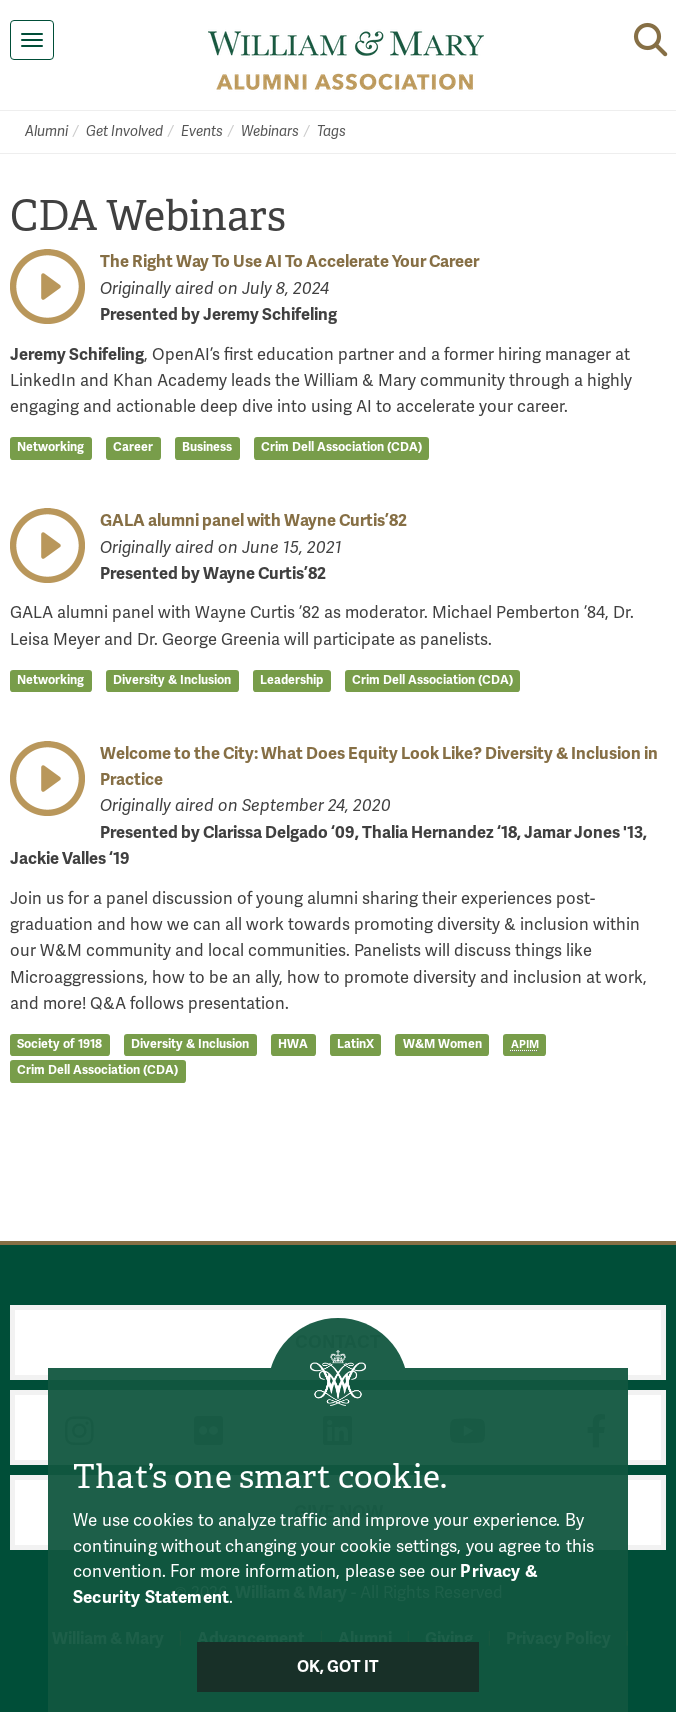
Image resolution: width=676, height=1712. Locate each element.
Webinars (270, 131)
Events (202, 131)
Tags (331, 131)
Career (133, 448)
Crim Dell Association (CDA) (341, 448)
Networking (50, 448)
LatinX (355, 1044)
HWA (293, 1044)
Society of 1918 (59, 1044)
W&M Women (442, 1044)
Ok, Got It (338, 1667)
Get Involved (124, 131)
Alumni (46, 131)
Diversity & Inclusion (172, 680)
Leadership (291, 680)
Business (207, 448)
